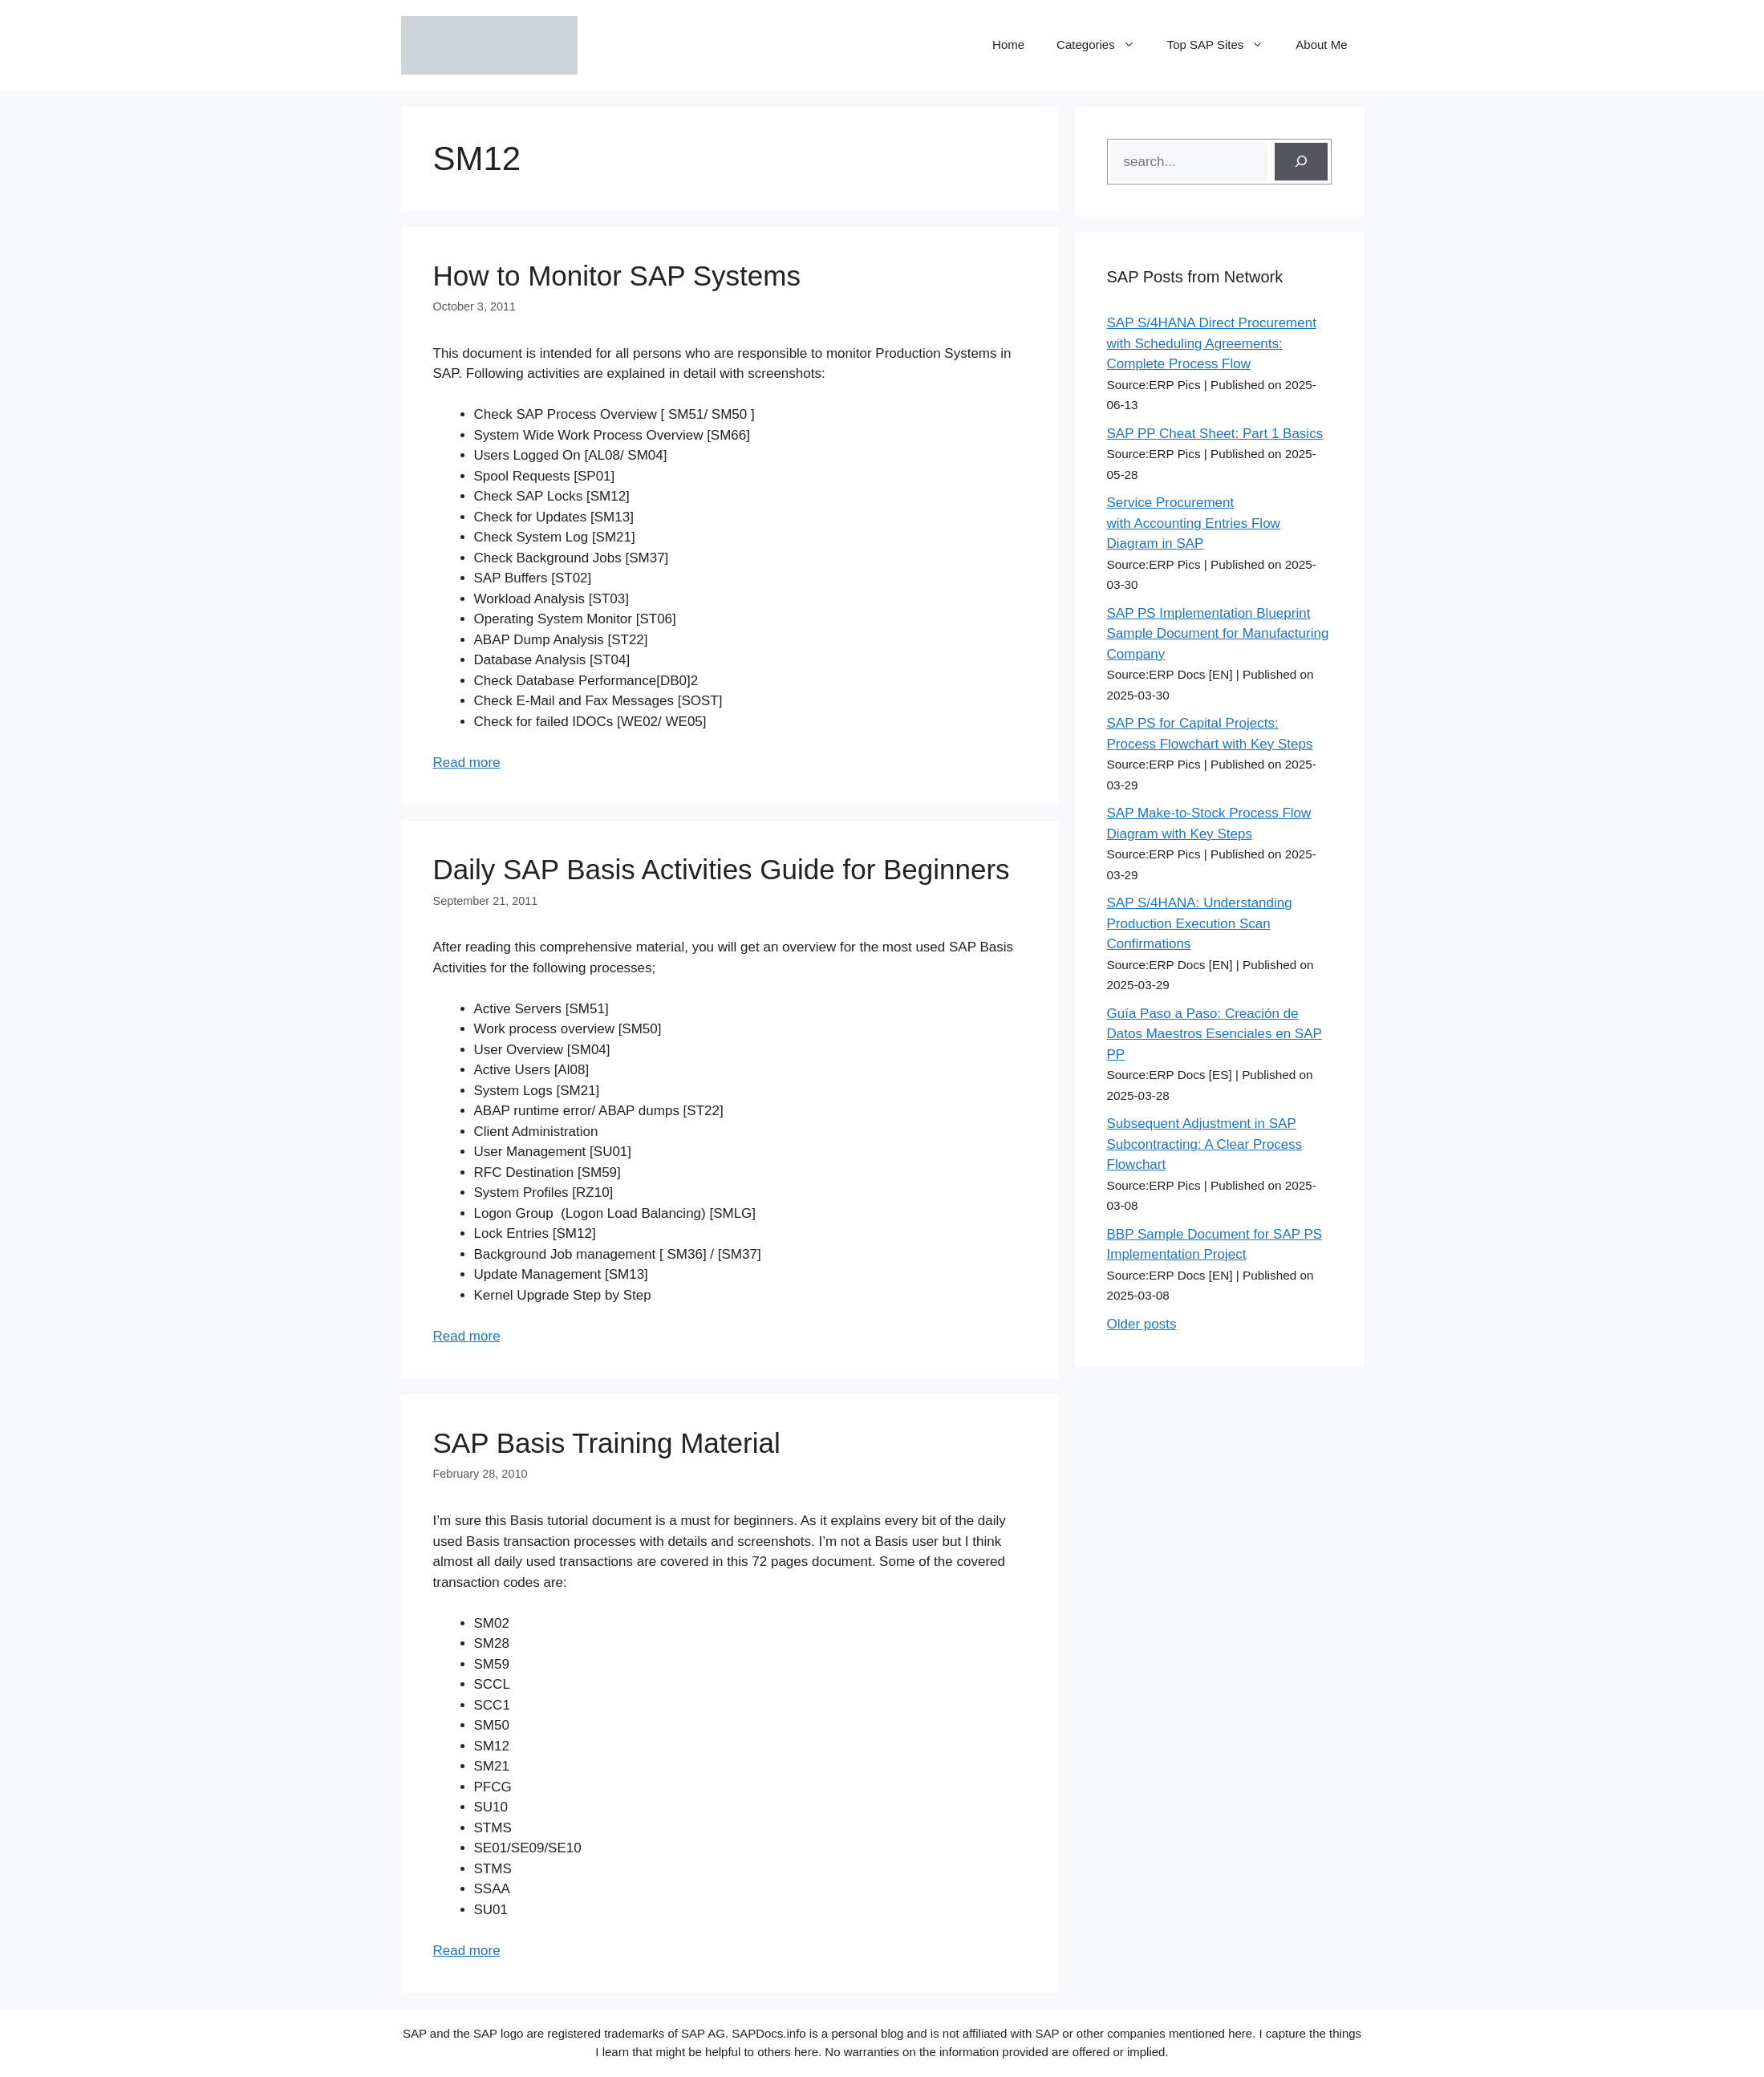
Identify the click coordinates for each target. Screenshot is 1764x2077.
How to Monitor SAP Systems (617, 275)
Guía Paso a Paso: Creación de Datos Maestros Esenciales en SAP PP (1214, 1034)
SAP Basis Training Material (607, 1442)
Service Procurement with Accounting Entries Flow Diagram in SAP (1193, 523)
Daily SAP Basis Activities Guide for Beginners (721, 869)
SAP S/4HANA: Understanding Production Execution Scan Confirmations (1199, 923)
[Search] (1301, 162)
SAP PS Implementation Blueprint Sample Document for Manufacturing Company (1218, 634)
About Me (1321, 44)
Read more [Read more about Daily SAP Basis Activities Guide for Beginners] (467, 1336)
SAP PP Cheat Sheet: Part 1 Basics (1215, 433)
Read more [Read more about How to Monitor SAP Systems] (467, 762)
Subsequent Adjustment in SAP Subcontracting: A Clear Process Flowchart (1205, 1144)
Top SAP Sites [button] (1223, 45)
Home (1008, 44)
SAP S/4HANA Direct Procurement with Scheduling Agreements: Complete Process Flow (1211, 343)
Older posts (1142, 1324)
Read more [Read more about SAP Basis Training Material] (467, 1950)
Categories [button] (1103, 45)
